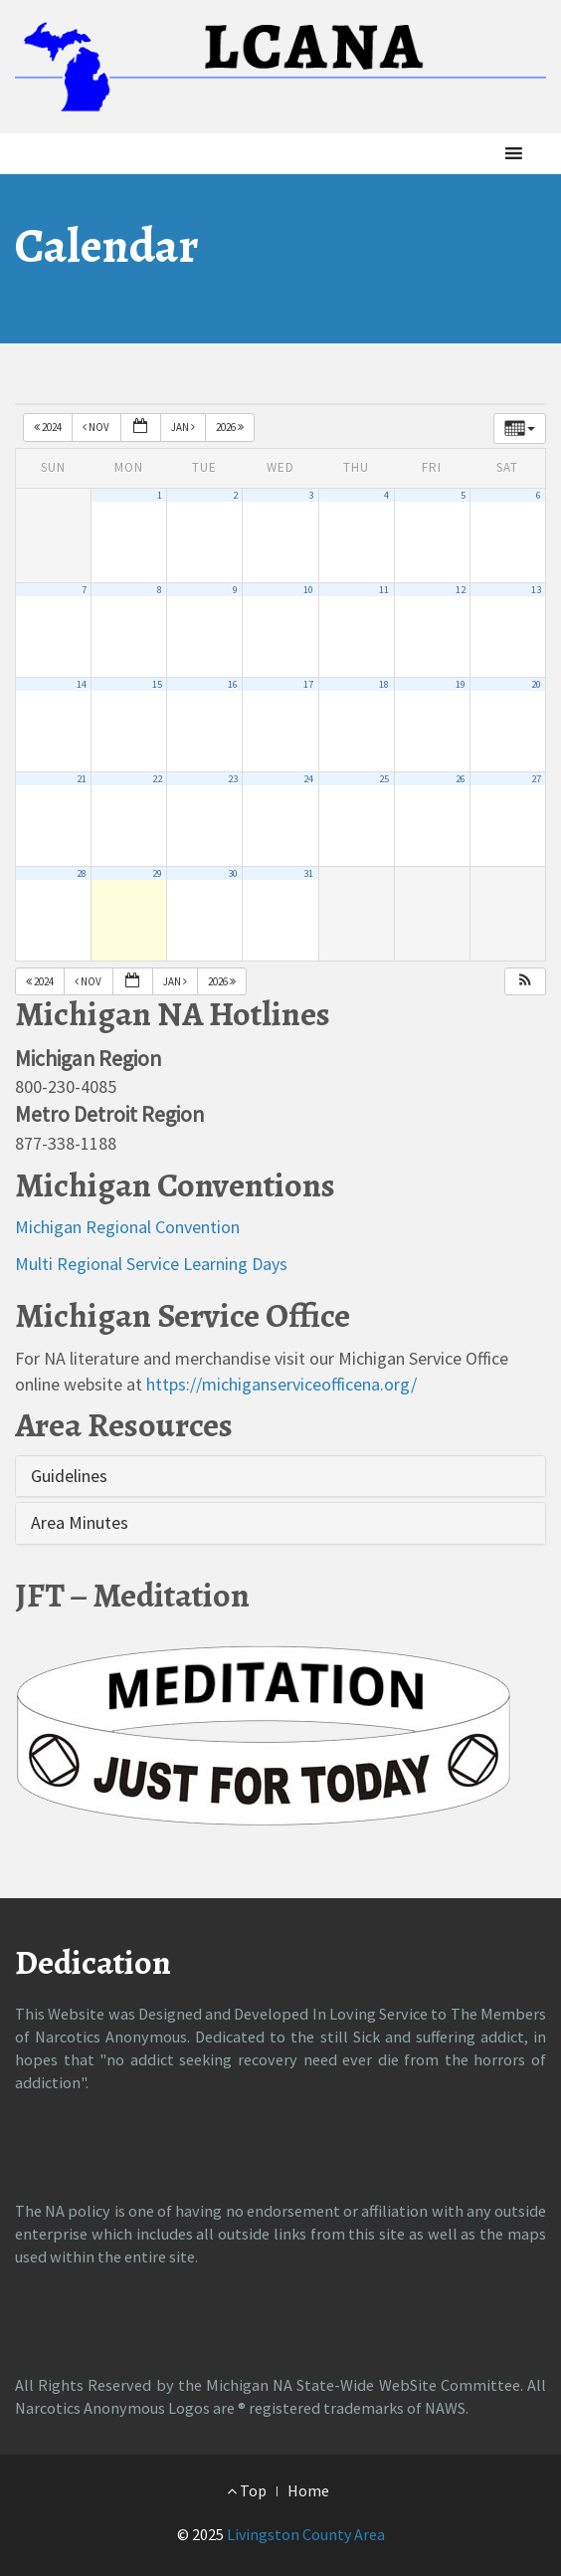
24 (308, 778)
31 (308, 873)
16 (233, 684)
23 (233, 778)
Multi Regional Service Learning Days (151, 1263)
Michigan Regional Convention (127, 1226)
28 (82, 873)
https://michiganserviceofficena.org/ (281, 1384)
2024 (49, 427)
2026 (231, 427)
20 (536, 684)
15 (157, 684)
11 (384, 589)
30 (233, 873)
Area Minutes (79, 1522)
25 (384, 778)
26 (461, 778)
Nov (97, 427)
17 (308, 684)
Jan (184, 427)
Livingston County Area (306, 2534)
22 (157, 778)
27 (536, 778)
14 (82, 684)
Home (308, 2490)
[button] (480, 153)
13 (536, 589)
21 (82, 778)
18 (384, 684)
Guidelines (69, 1475)
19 (461, 684)
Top (247, 2490)
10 (308, 589)
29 (157, 873)
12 (461, 589)
